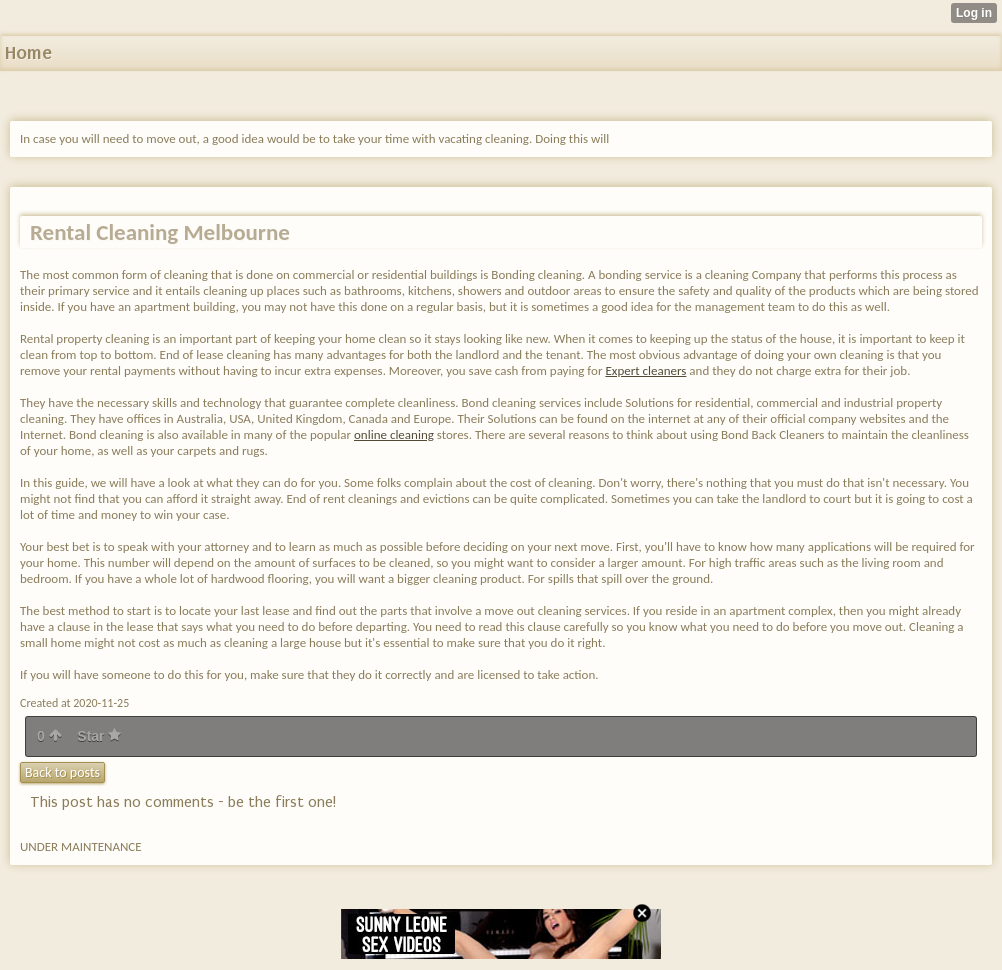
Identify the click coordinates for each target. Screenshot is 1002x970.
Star (99, 736)
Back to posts (62, 772)
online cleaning (394, 434)
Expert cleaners (645, 370)
